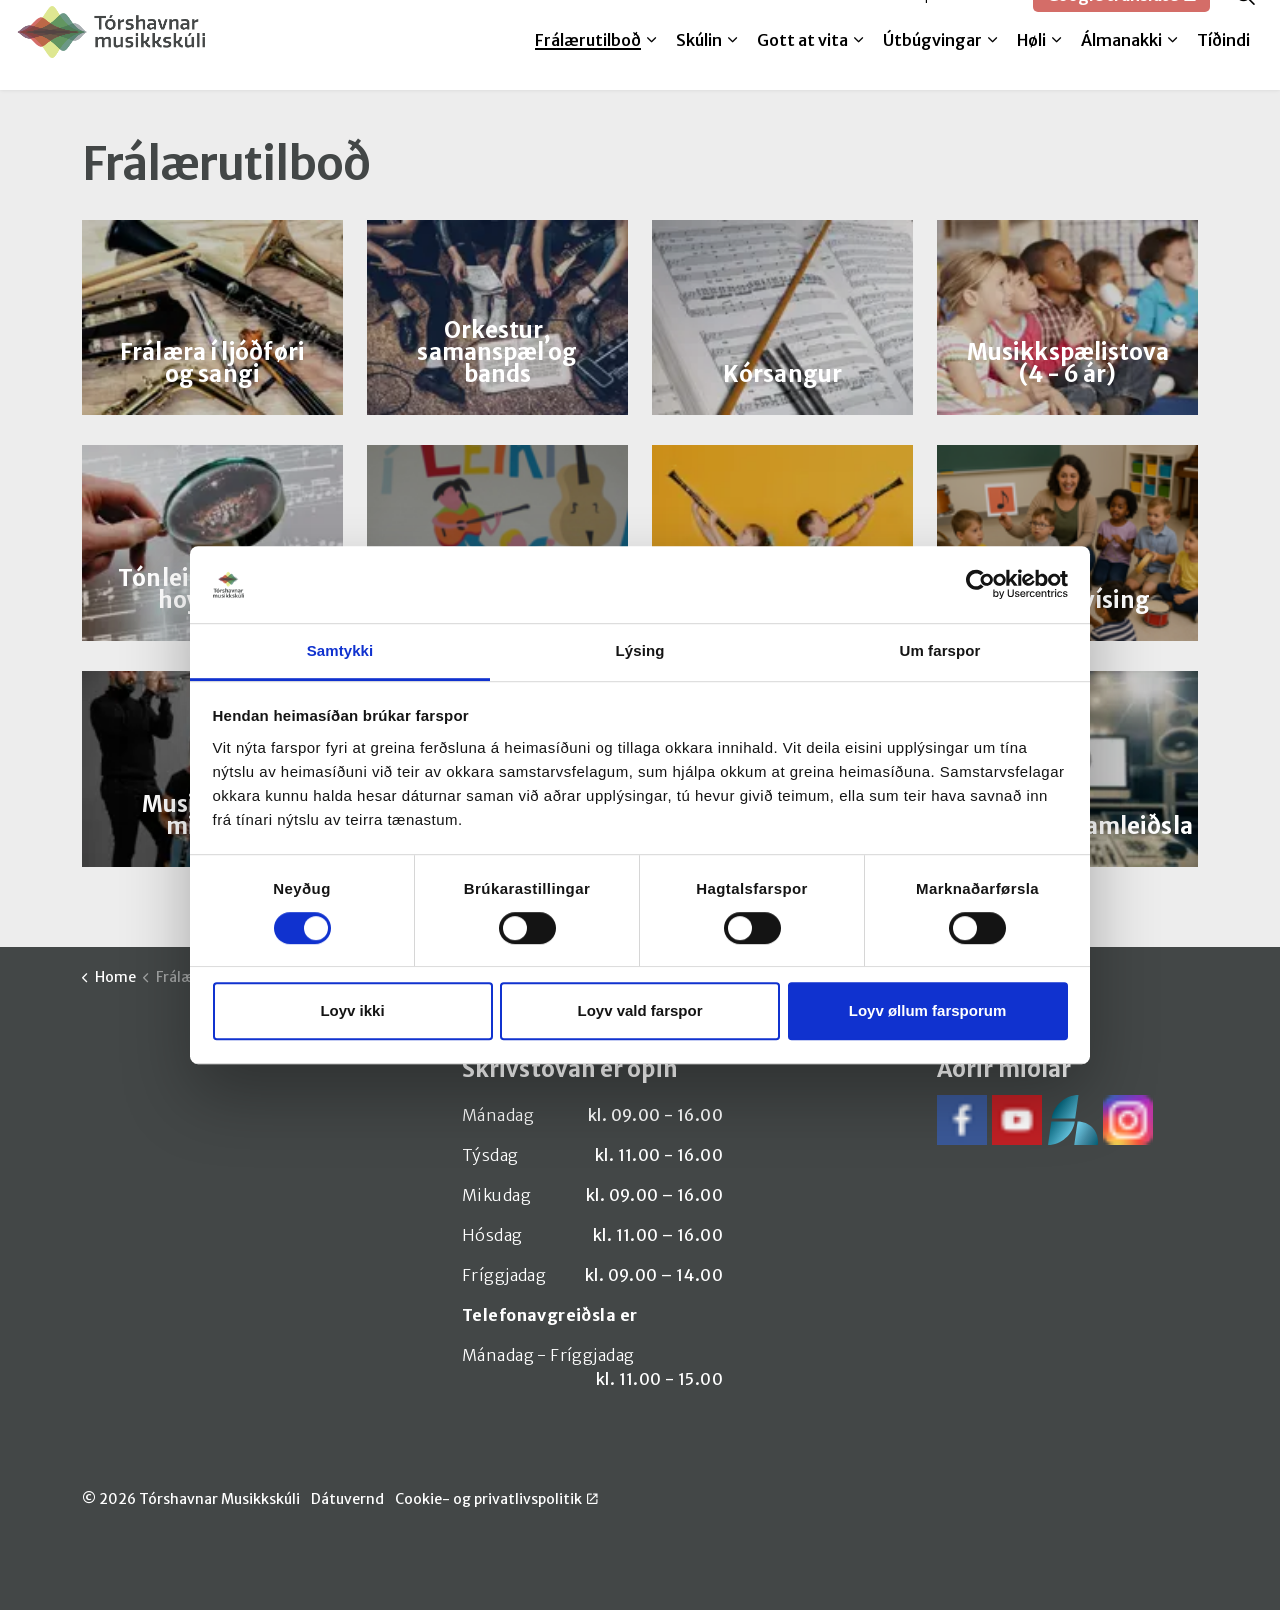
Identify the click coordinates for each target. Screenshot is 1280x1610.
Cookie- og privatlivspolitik (496, 1499)
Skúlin (699, 67)
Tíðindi (1223, 67)
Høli (1031, 67)
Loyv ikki (352, 1010)
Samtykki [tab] (340, 650)
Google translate (1121, 22)
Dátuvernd (347, 1499)
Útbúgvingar (932, 67)
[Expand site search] (1245, 22)
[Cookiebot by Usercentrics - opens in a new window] (980, 585)
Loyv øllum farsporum (928, 1010)
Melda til (862, 22)
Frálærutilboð (588, 67)
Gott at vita (802, 67)
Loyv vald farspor (639, 1010)
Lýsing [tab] (640, 650)
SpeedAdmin (966, 22)
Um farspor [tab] (939, 650)
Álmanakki (1121, 67)
